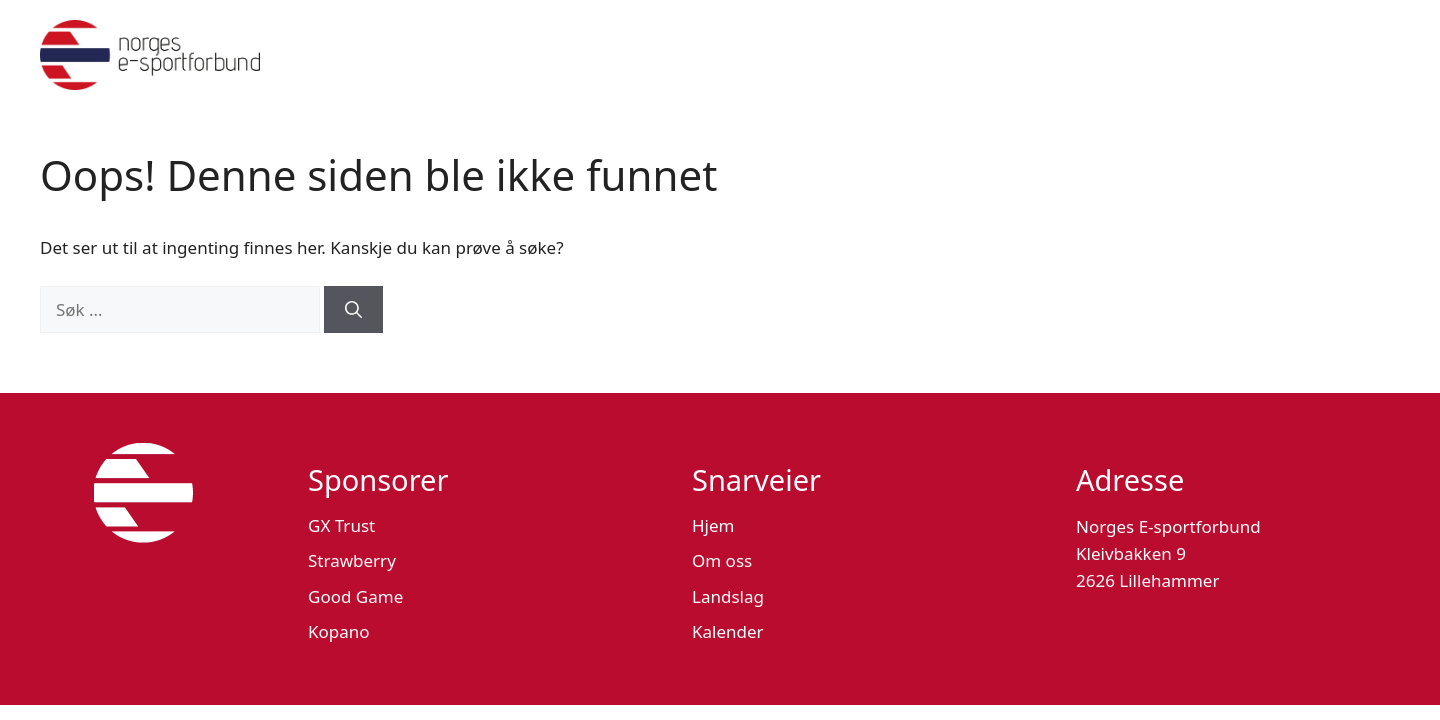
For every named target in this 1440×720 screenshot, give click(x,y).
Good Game (355, 596)
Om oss (722, 560)
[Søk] (353, 310)
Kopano (339, 631)
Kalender (728, 631)
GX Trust (341, 525)
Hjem (713, 525)
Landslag (728, 596)
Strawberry (352, 560)
